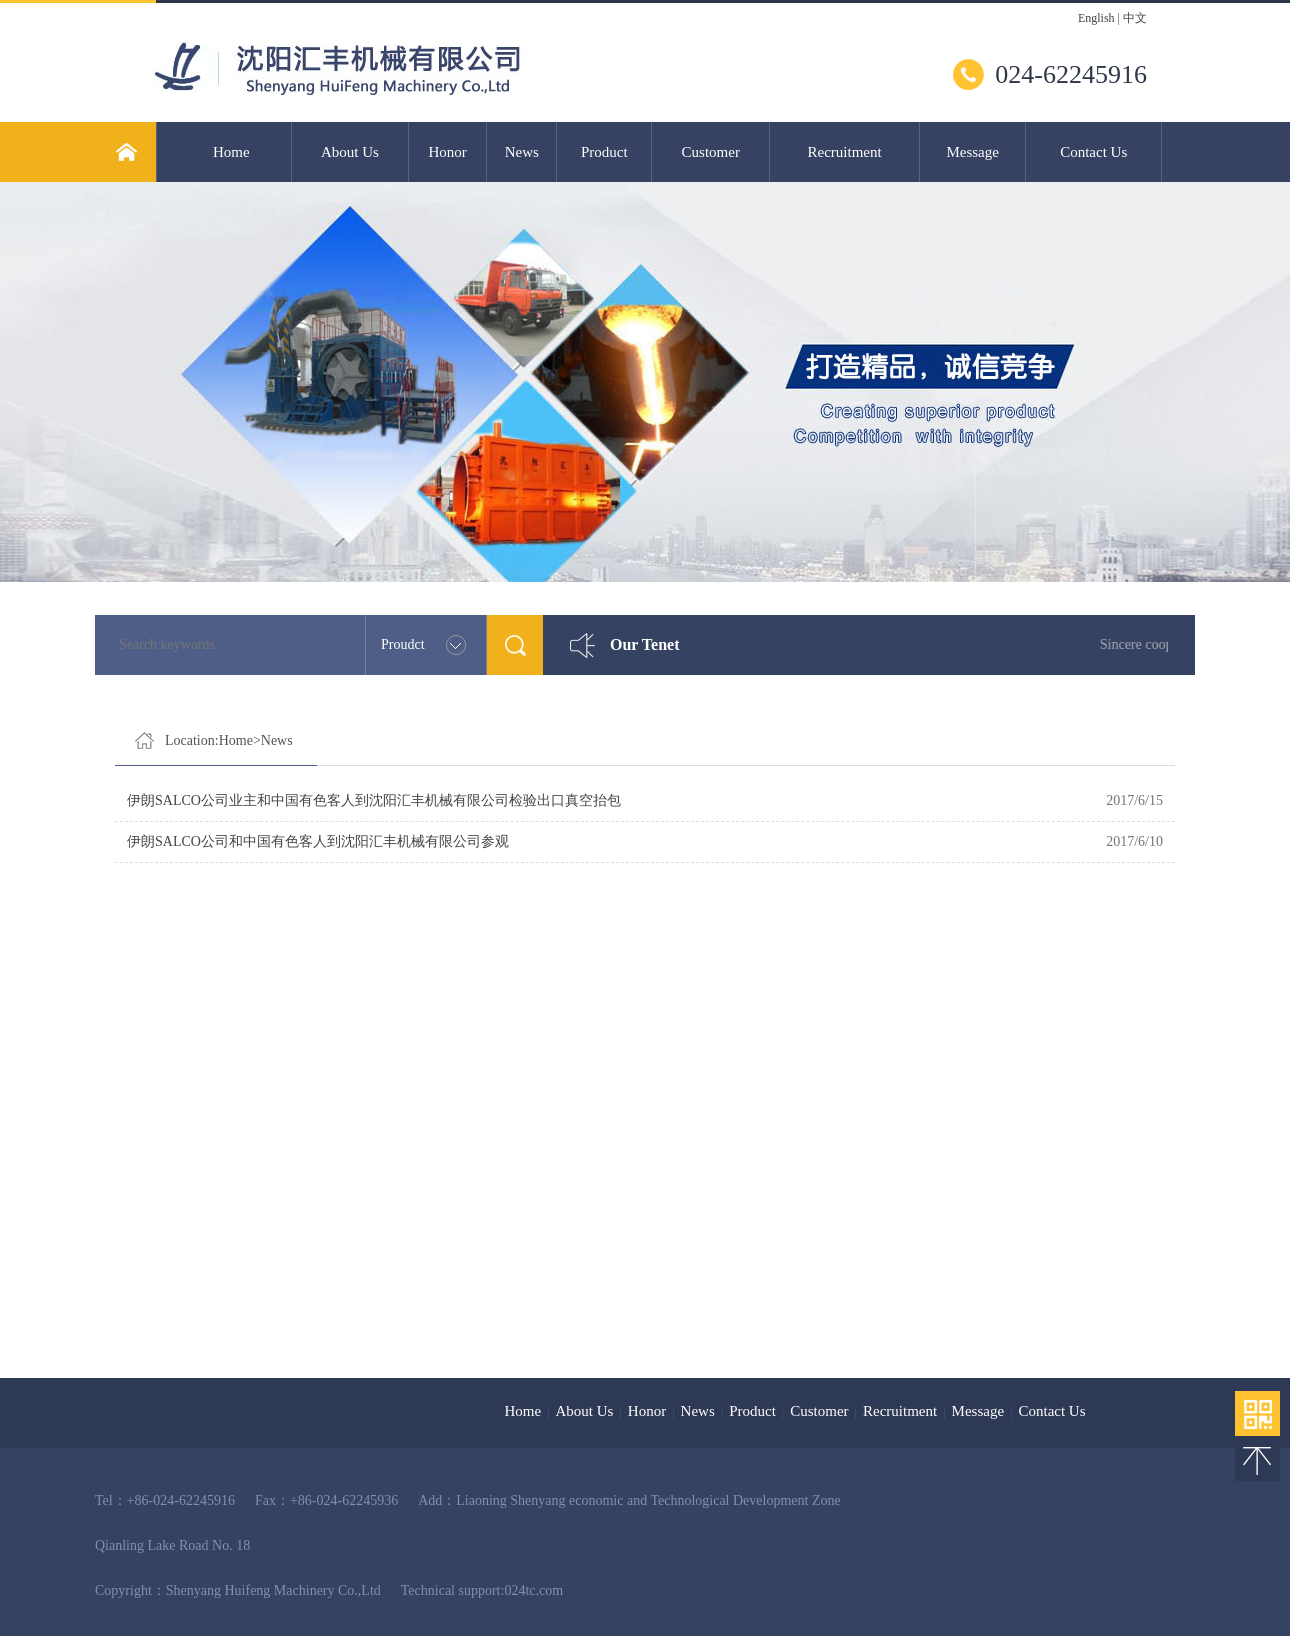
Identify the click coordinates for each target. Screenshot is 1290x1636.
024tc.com (533, 1590)
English (1096, 18)
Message (972, 152)
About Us (350, 152)
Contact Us (1093, 152)
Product (604, 152)
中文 (1135, 18)
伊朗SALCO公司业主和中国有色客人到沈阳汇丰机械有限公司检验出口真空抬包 (374, 800)
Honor (447, 152)
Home (231, 152)
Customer (711, 152)
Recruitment (845, 152)
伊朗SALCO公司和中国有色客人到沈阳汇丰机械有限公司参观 (318, 841)
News (522, 152)
